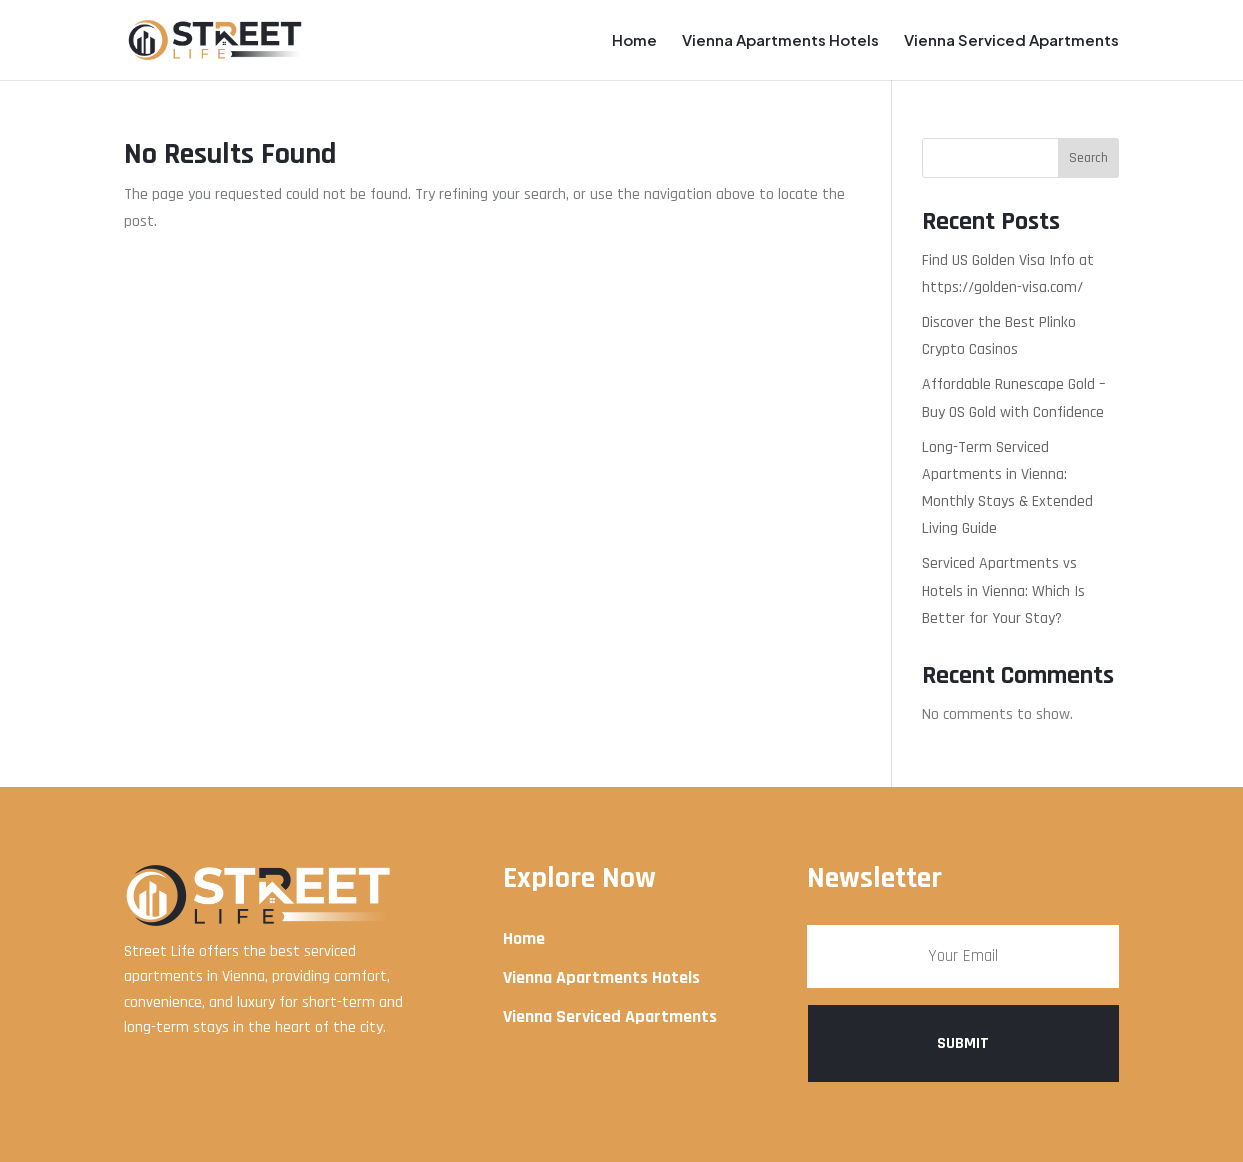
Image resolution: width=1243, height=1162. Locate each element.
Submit (963, 1043)
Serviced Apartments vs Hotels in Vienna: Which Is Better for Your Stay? (1003, 590)
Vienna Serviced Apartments (1011, 41)
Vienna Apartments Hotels (780, 41)
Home (634, 41)
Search (1088, 158)
